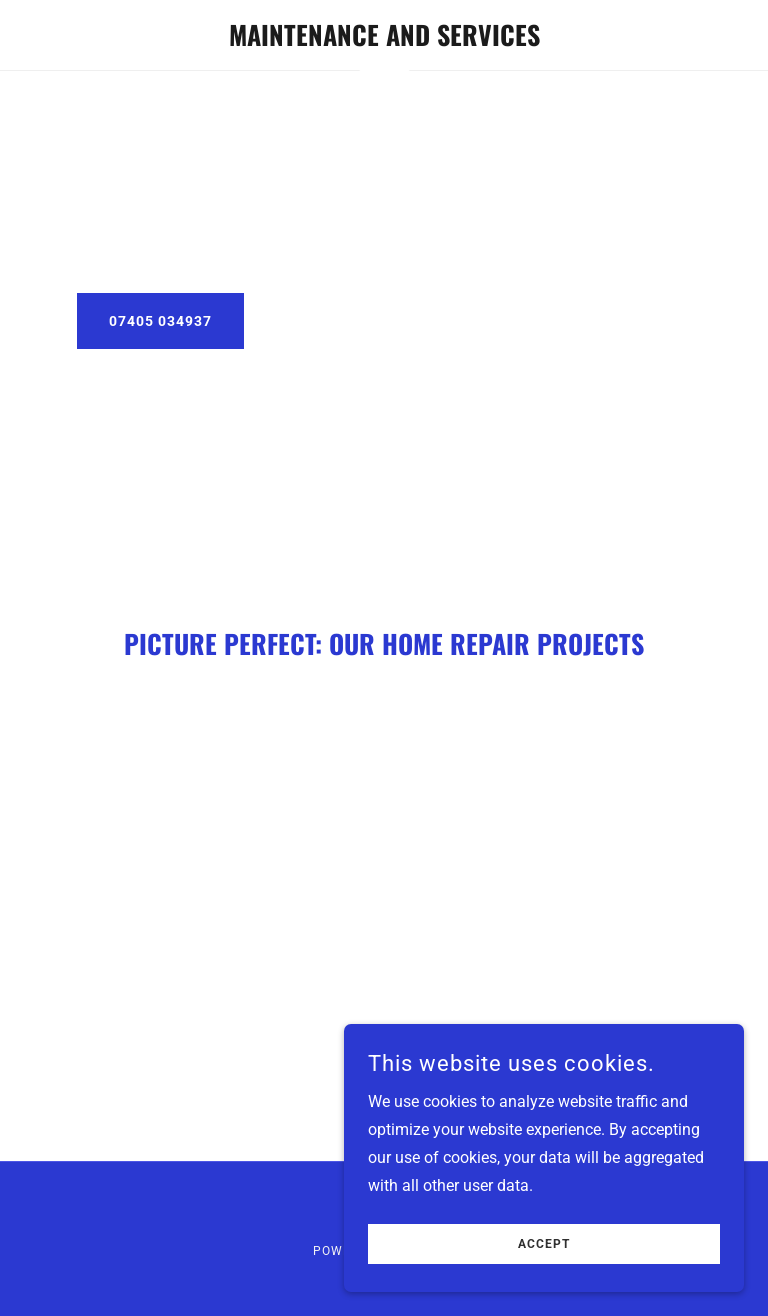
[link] (384, 40)
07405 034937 (160, 321)
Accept (544, 1244)
